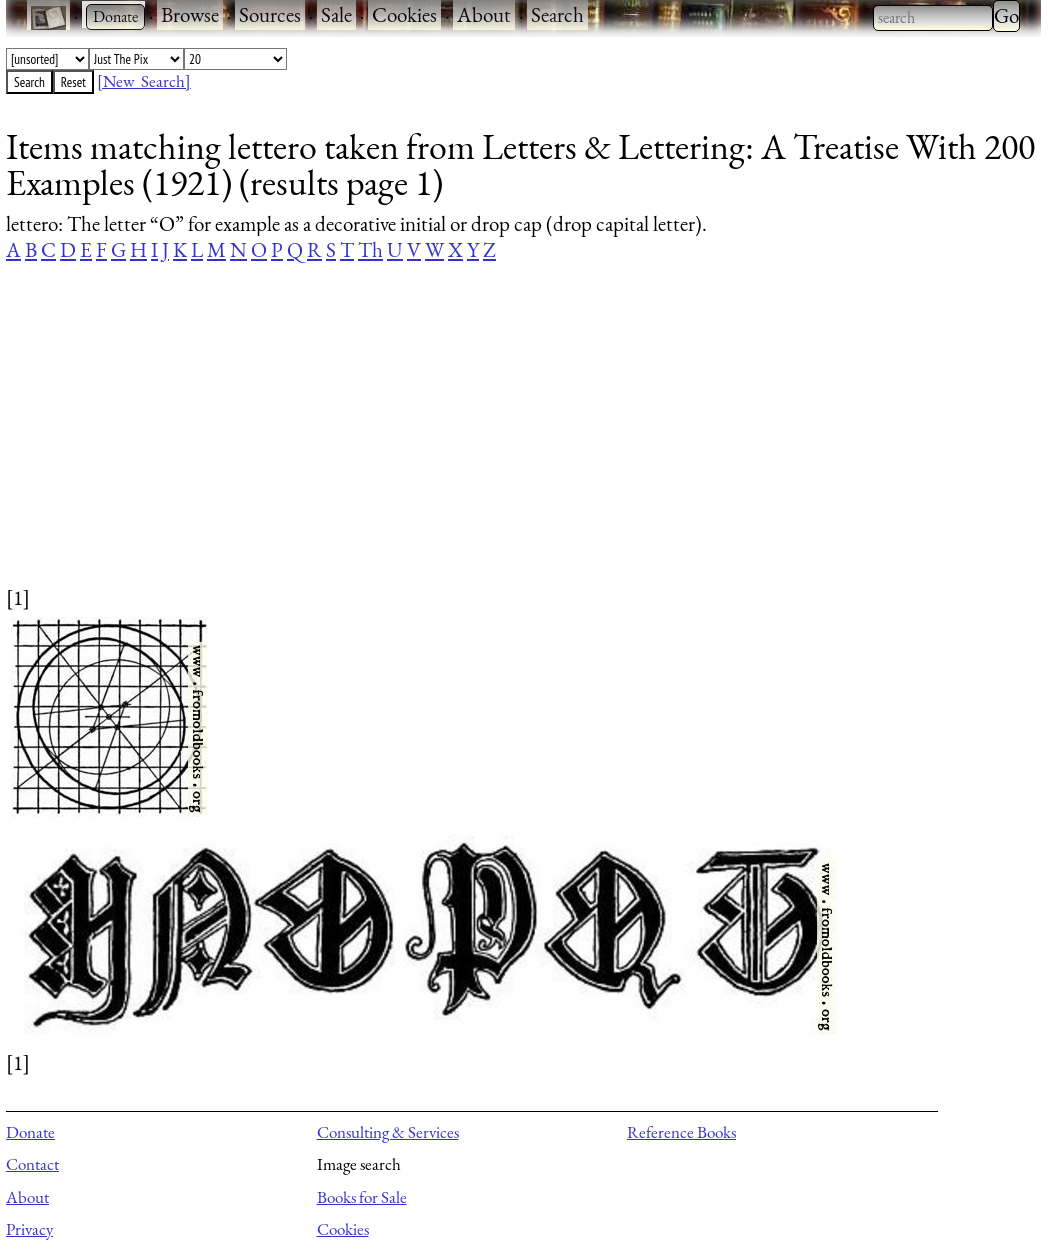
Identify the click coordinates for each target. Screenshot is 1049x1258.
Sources (270, 14)
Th (370, 249)
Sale (336, 14)
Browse (190, 14)
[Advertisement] (511, 443)
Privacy (29, 1229)
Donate (30, 1132)
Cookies (404, 14)
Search (557, 14)
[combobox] (933, 18)
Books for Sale (362, 1197)
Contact (32, 1164)
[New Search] (144, 81)
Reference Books (681, 1132)
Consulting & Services (388, 1132)
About (484, 14)
